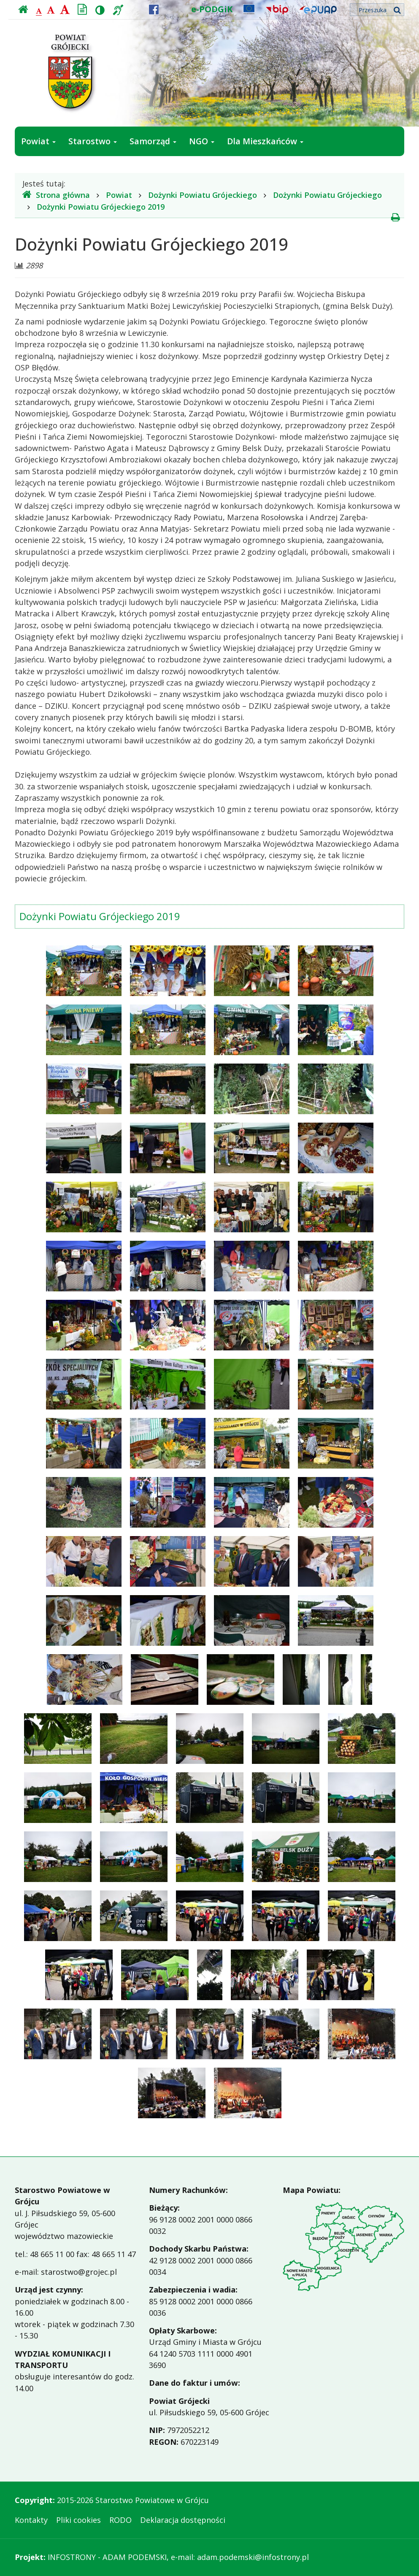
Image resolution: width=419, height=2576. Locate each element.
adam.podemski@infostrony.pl (253, 2557)
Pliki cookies (78, 2520)
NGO (201, 141)
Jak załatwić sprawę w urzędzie (84, 170)
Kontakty (31, 2520)
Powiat (38, 141)
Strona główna (56, 194)
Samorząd (153, 141)
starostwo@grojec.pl (79, 2272)
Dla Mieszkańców (265, 141)
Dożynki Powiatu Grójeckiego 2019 (101, 207)
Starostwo (92, 141)
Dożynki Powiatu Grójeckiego (202, 195)
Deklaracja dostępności (182, 2520)
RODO (120, 2520)
